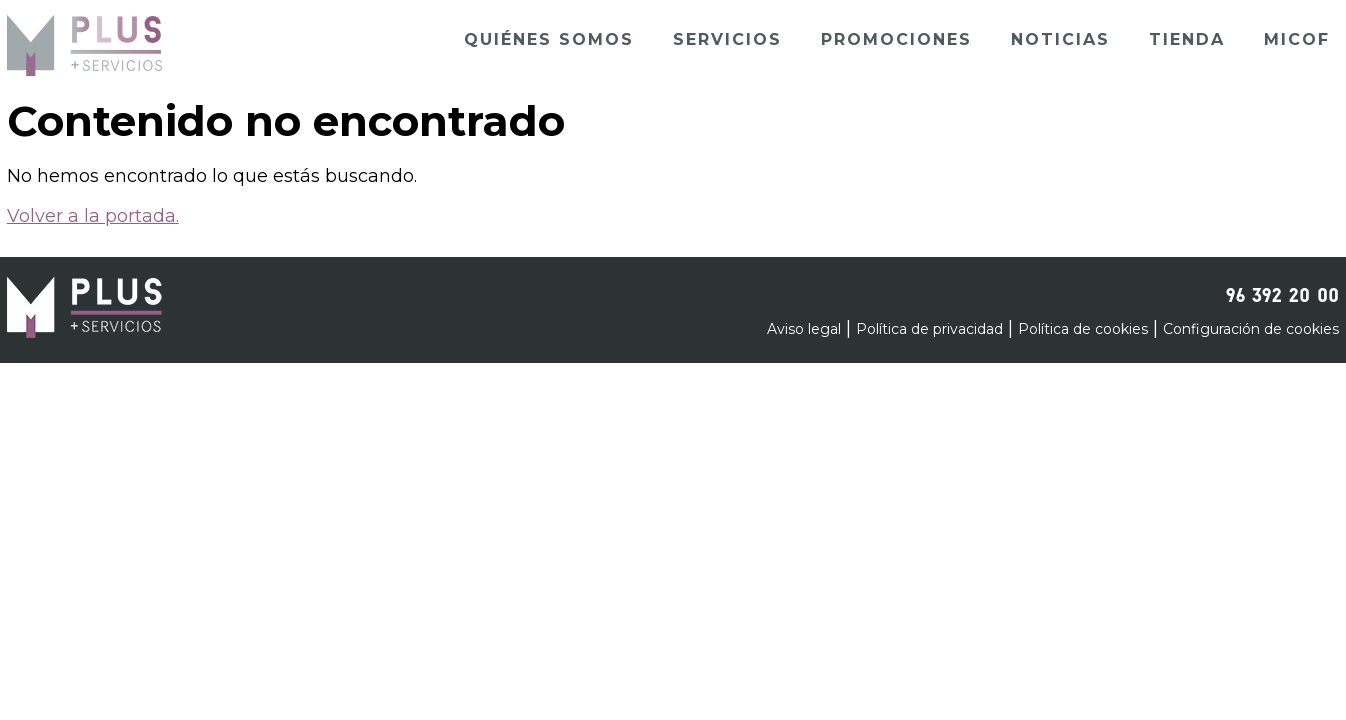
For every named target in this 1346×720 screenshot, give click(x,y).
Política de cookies (1083, 329)
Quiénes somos (549, 39)
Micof (1297, 39)
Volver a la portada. (93, 216)
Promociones (896, 39)
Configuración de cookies (1251, 329)
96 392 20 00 (1282, 292)
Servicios (727, 39)
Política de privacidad (929, 329)
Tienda (1187, 39)
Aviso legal (804, 329)
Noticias (1060, 39)
